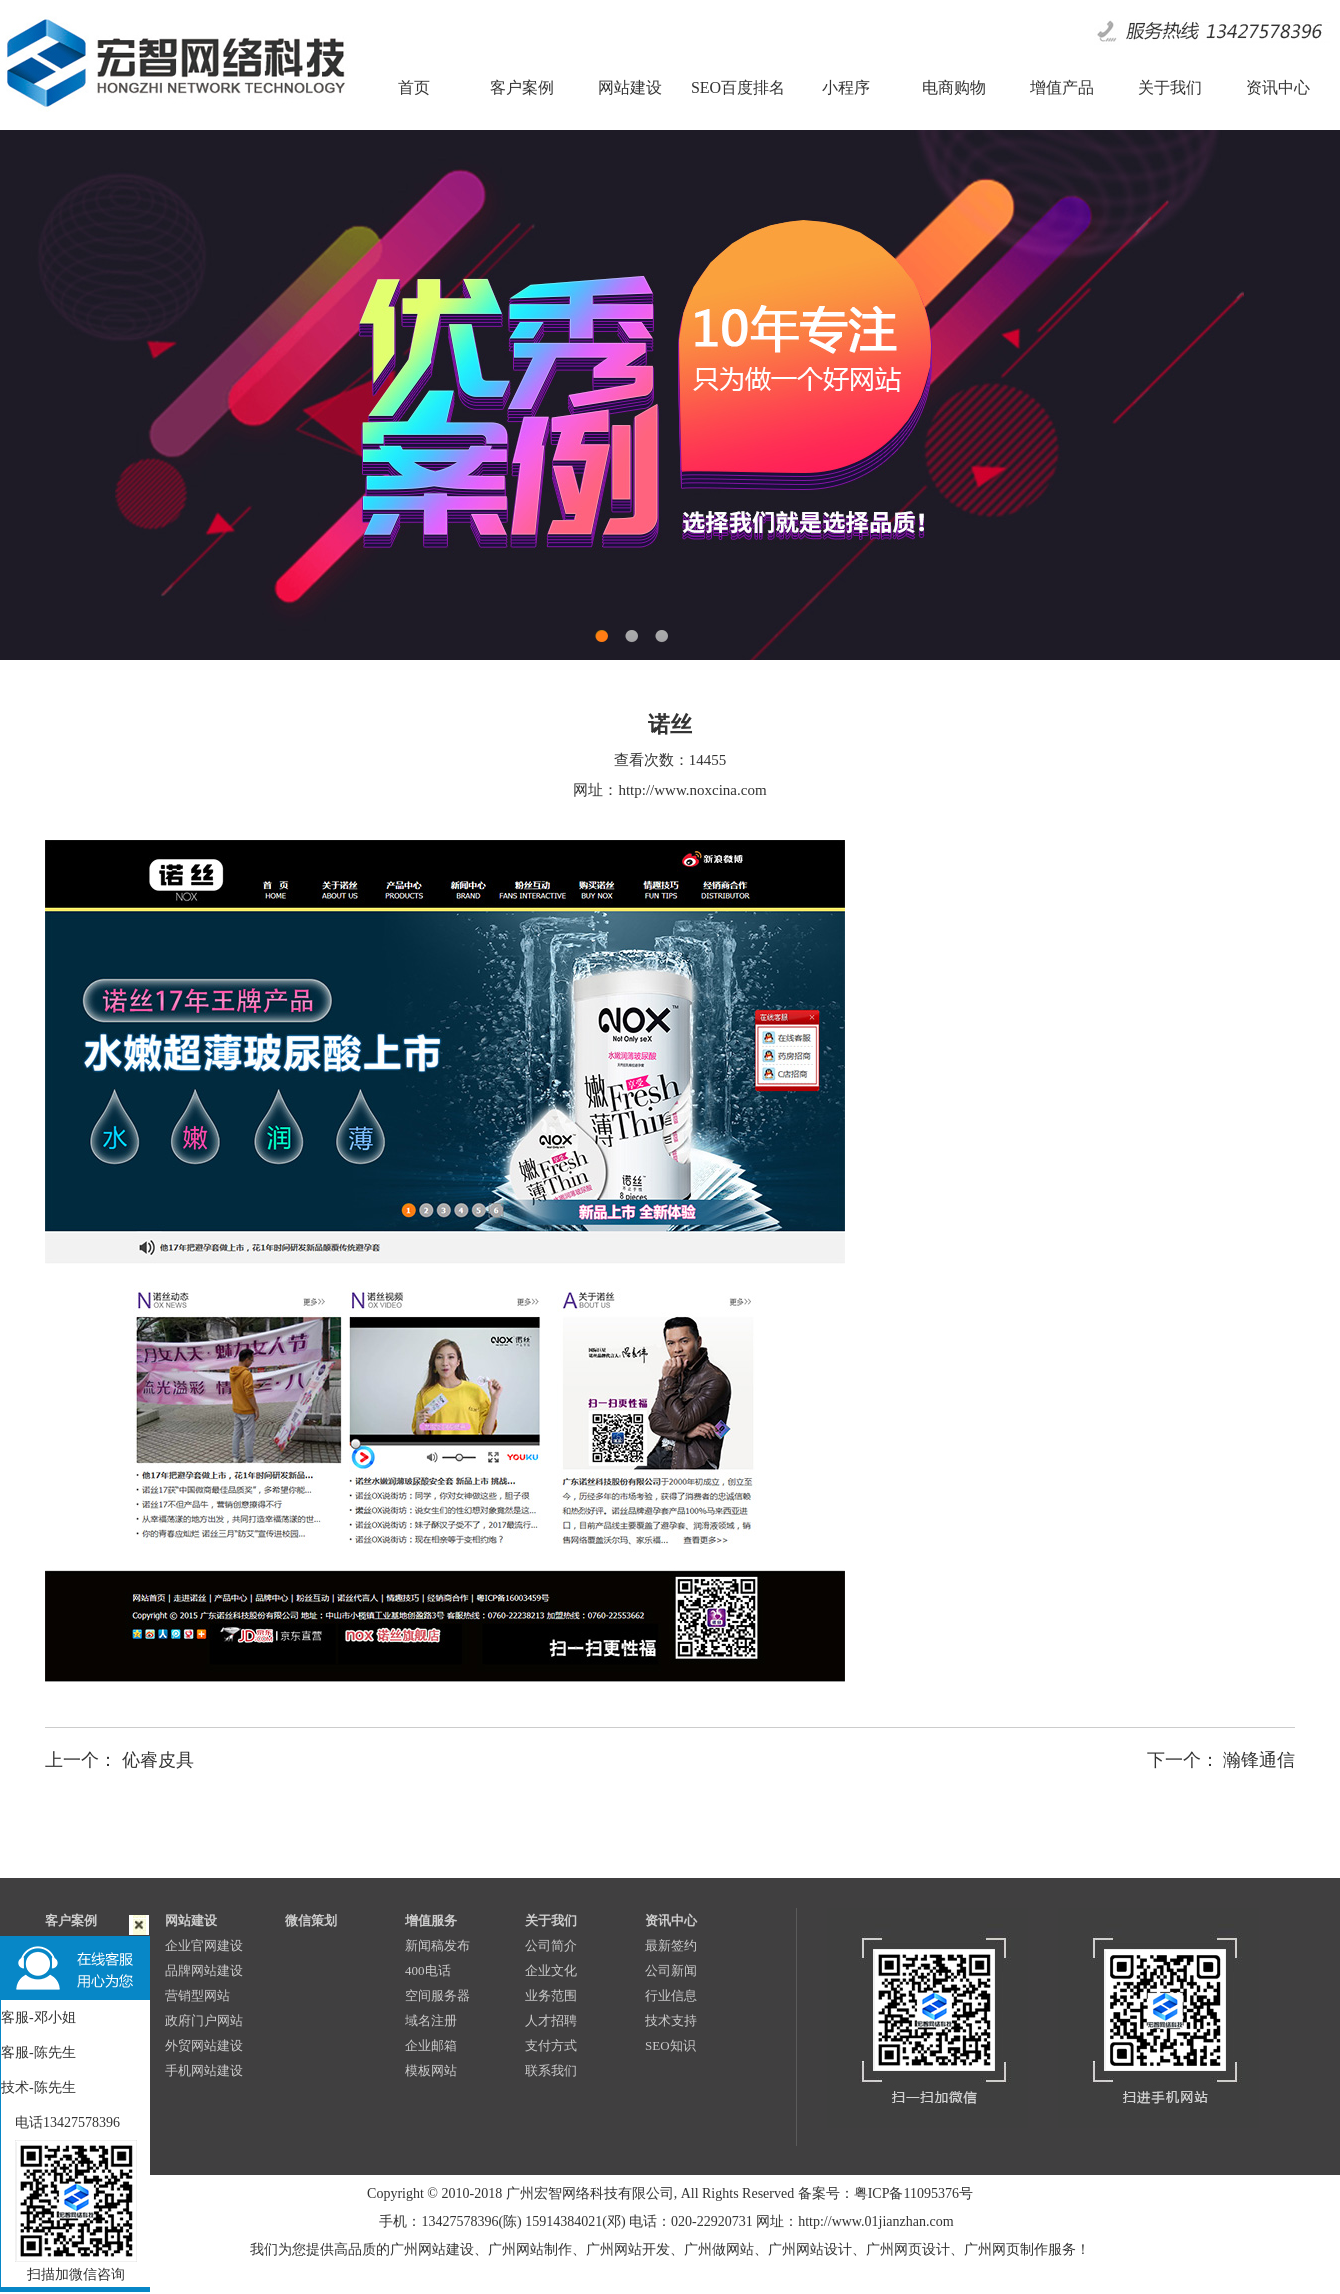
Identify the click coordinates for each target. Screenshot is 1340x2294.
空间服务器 (437, 1995)
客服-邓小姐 (38, 2017)
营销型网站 (197, 1995)
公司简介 (551, 1945)
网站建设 (191, 1920)
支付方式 (551, 2045)
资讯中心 (671, 1920)
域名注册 (431, 2020)
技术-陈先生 (38, 2087)
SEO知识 (670, 2045)
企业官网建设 (204, 1945)
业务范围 (551, 1995)
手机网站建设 (204, 2070)
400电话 (428, 1970)
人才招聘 (551, 2020)
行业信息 (671, 1995)
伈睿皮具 (158, 1760)
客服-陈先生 (38, 2052)
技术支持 (671, 2020)
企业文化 (551, 1970)
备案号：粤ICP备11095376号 (885, 2193)
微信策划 (311, 1920)
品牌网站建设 (204, 1970)
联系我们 (551, 2070)
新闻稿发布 (437, 1945)
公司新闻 (671, 1970)
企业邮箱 (431, 2045)
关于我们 (551, 1920)
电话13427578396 (60, 2122)
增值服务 (431, 1920)
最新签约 (671, 1945)
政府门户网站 (204, 2020)
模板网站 (431, 2070)
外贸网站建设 (204, 2045)
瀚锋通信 (1259, 1760)
